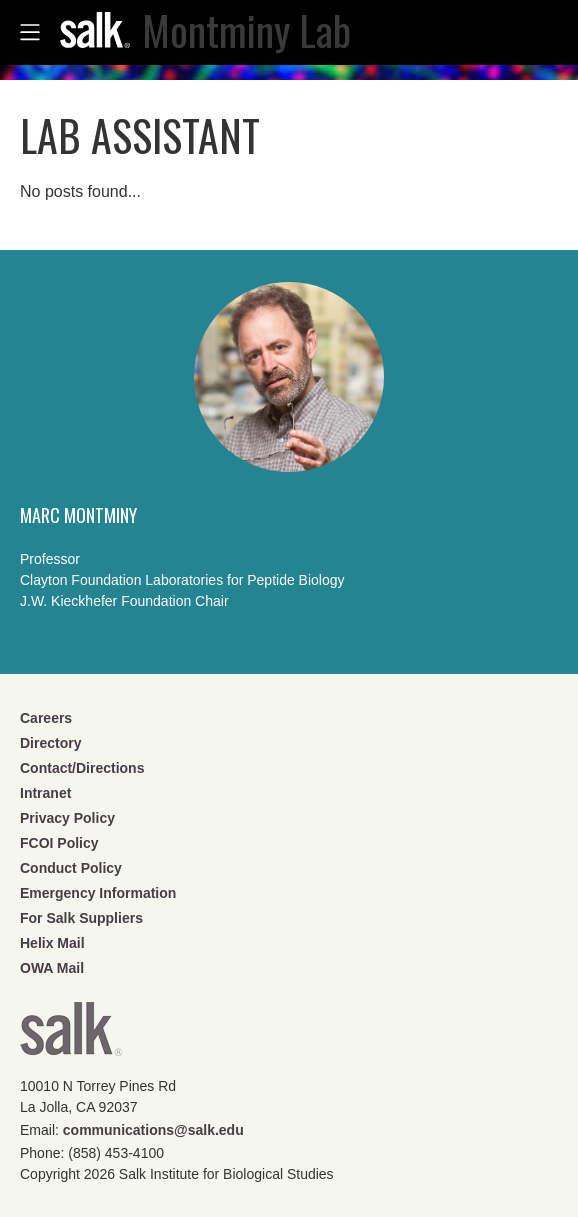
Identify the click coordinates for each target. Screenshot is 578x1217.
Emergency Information (98, 893)
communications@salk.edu (153, 1130)
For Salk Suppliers (81, 918)
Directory (50, 743)
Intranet (45, 793)
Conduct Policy (71, 868)
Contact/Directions (82, 768)
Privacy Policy (67, 818)
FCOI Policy (59, 843)
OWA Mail (52, 968)
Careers (46, 718)
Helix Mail (52, 943)
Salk (71, 1035)
